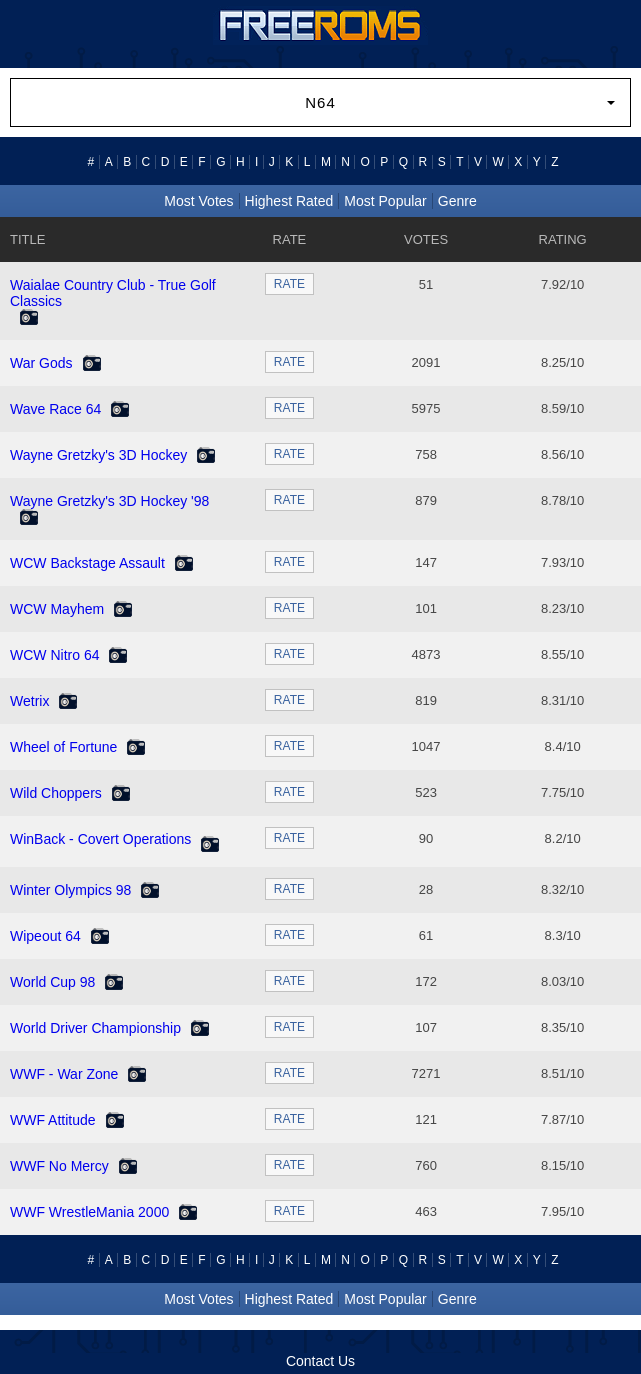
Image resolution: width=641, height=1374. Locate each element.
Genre (457, 201)
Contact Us (320, 1361)
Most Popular (385, 201)
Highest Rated (289, 201)
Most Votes (198, 201)
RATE (289, 284)
